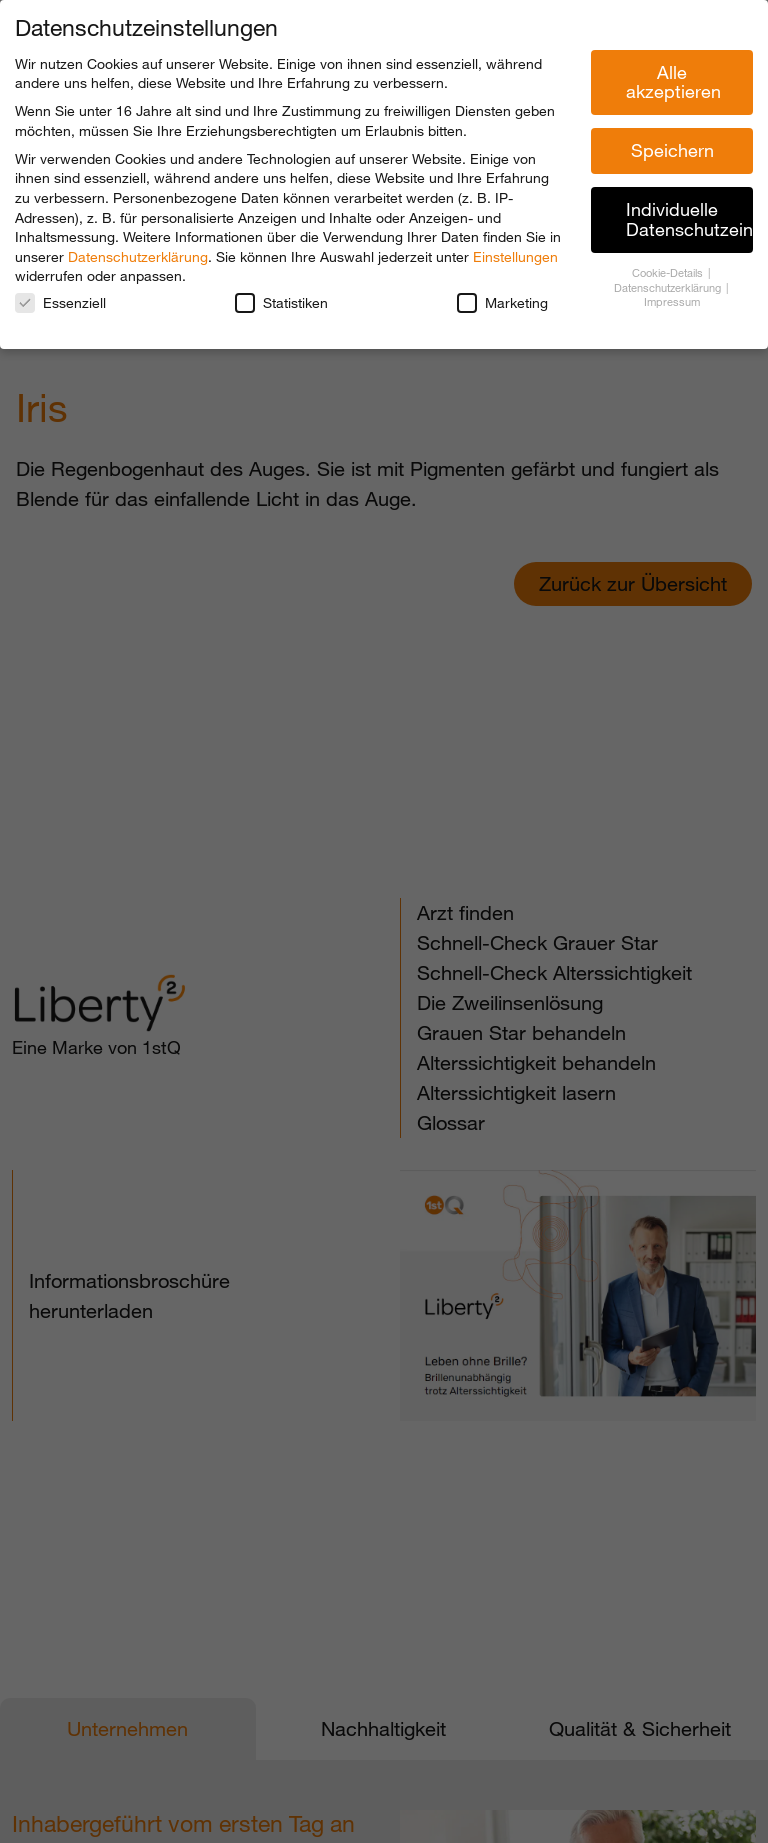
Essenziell (60, 302)
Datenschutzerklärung (138, 256)
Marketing (502, 302)
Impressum (672, 302)
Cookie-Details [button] (669, 273)
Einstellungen (515, 256)
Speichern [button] (672, 150)
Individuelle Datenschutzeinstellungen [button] (689, 219)
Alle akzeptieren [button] (673, 82)
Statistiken (281, 302)
